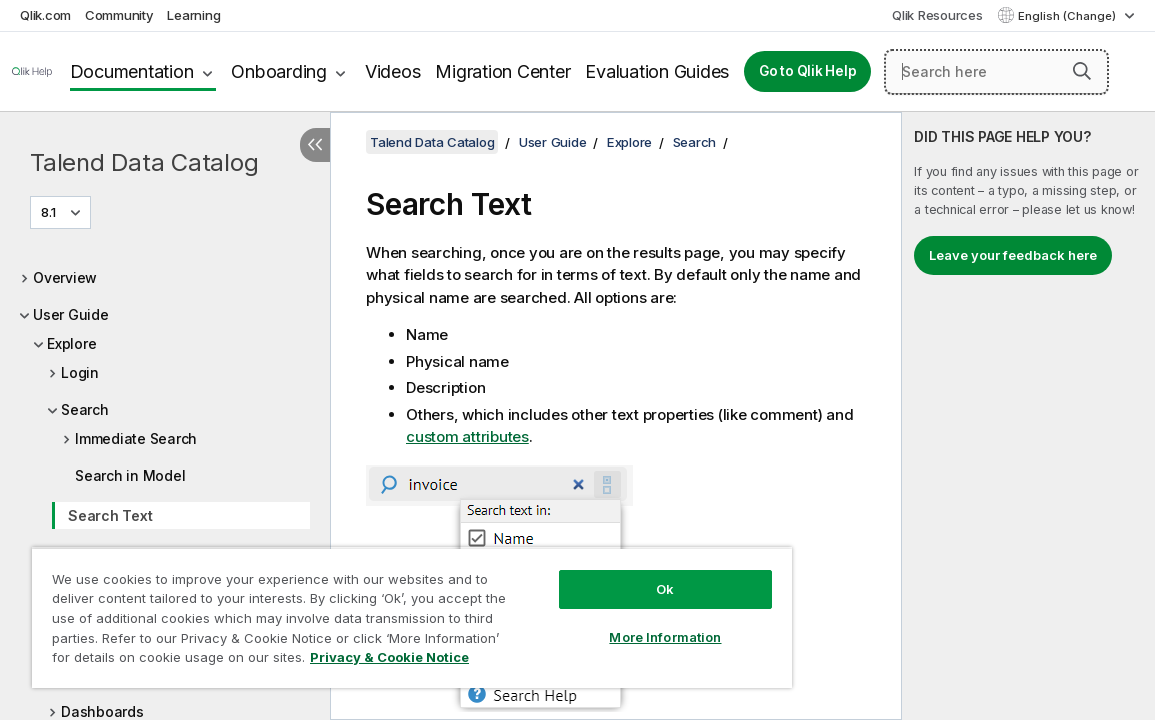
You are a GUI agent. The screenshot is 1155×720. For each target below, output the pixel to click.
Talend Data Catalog (144, 162)
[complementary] (1028, 416)
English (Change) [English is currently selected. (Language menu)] (1068, 16)
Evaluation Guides (657, 71)
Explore (71, 343)
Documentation (132, 71)
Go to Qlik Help (807, 71)
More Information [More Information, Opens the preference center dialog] (589, 622)
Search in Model (130, 475)
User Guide (71, 314)
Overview (65, 277)
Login (80, 372)
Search (85, 409)
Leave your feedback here (1013, 255)
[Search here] (996, 72)
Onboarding (279, 71)
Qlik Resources (937, 15)
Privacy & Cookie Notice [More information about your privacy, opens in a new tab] (213, 661)
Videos (393, 71)
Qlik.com (45, 15)
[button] (1082, 71)
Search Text (110, 515)
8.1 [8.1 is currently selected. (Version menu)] (50, 212)
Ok (589, 574)
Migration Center (502, 71)
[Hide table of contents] (315, 145)
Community (119, 15)
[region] (367, 610)
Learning (193, 15)
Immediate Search (136, 438)
